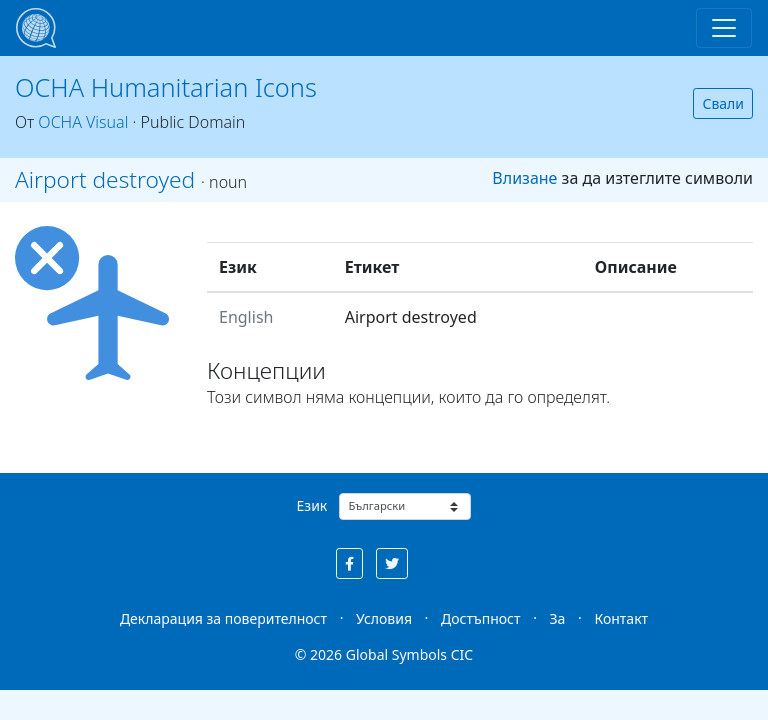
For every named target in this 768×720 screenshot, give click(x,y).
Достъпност (480, 618)
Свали (723, 103)
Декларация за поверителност (223, 618)
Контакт (621, 618)
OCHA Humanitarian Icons (166, 87)
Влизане (524, 178)
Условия (384, 618)
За (558, 618)
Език (312, 505)
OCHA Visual (83, 122)
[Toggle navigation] (724, 28)
